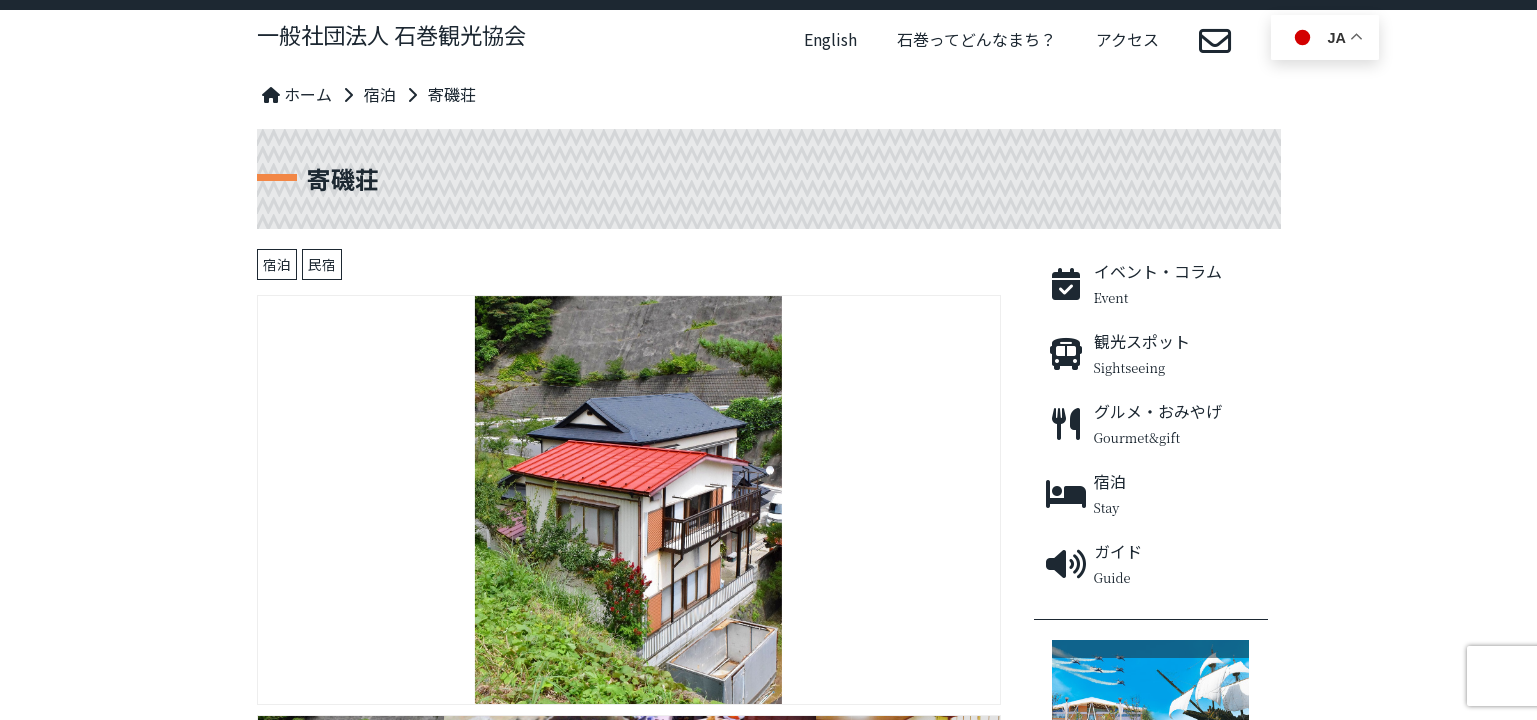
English (830, 39)
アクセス (1127, 39)
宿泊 (380, 94)
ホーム (297, 94)
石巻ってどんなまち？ (976, 39)
